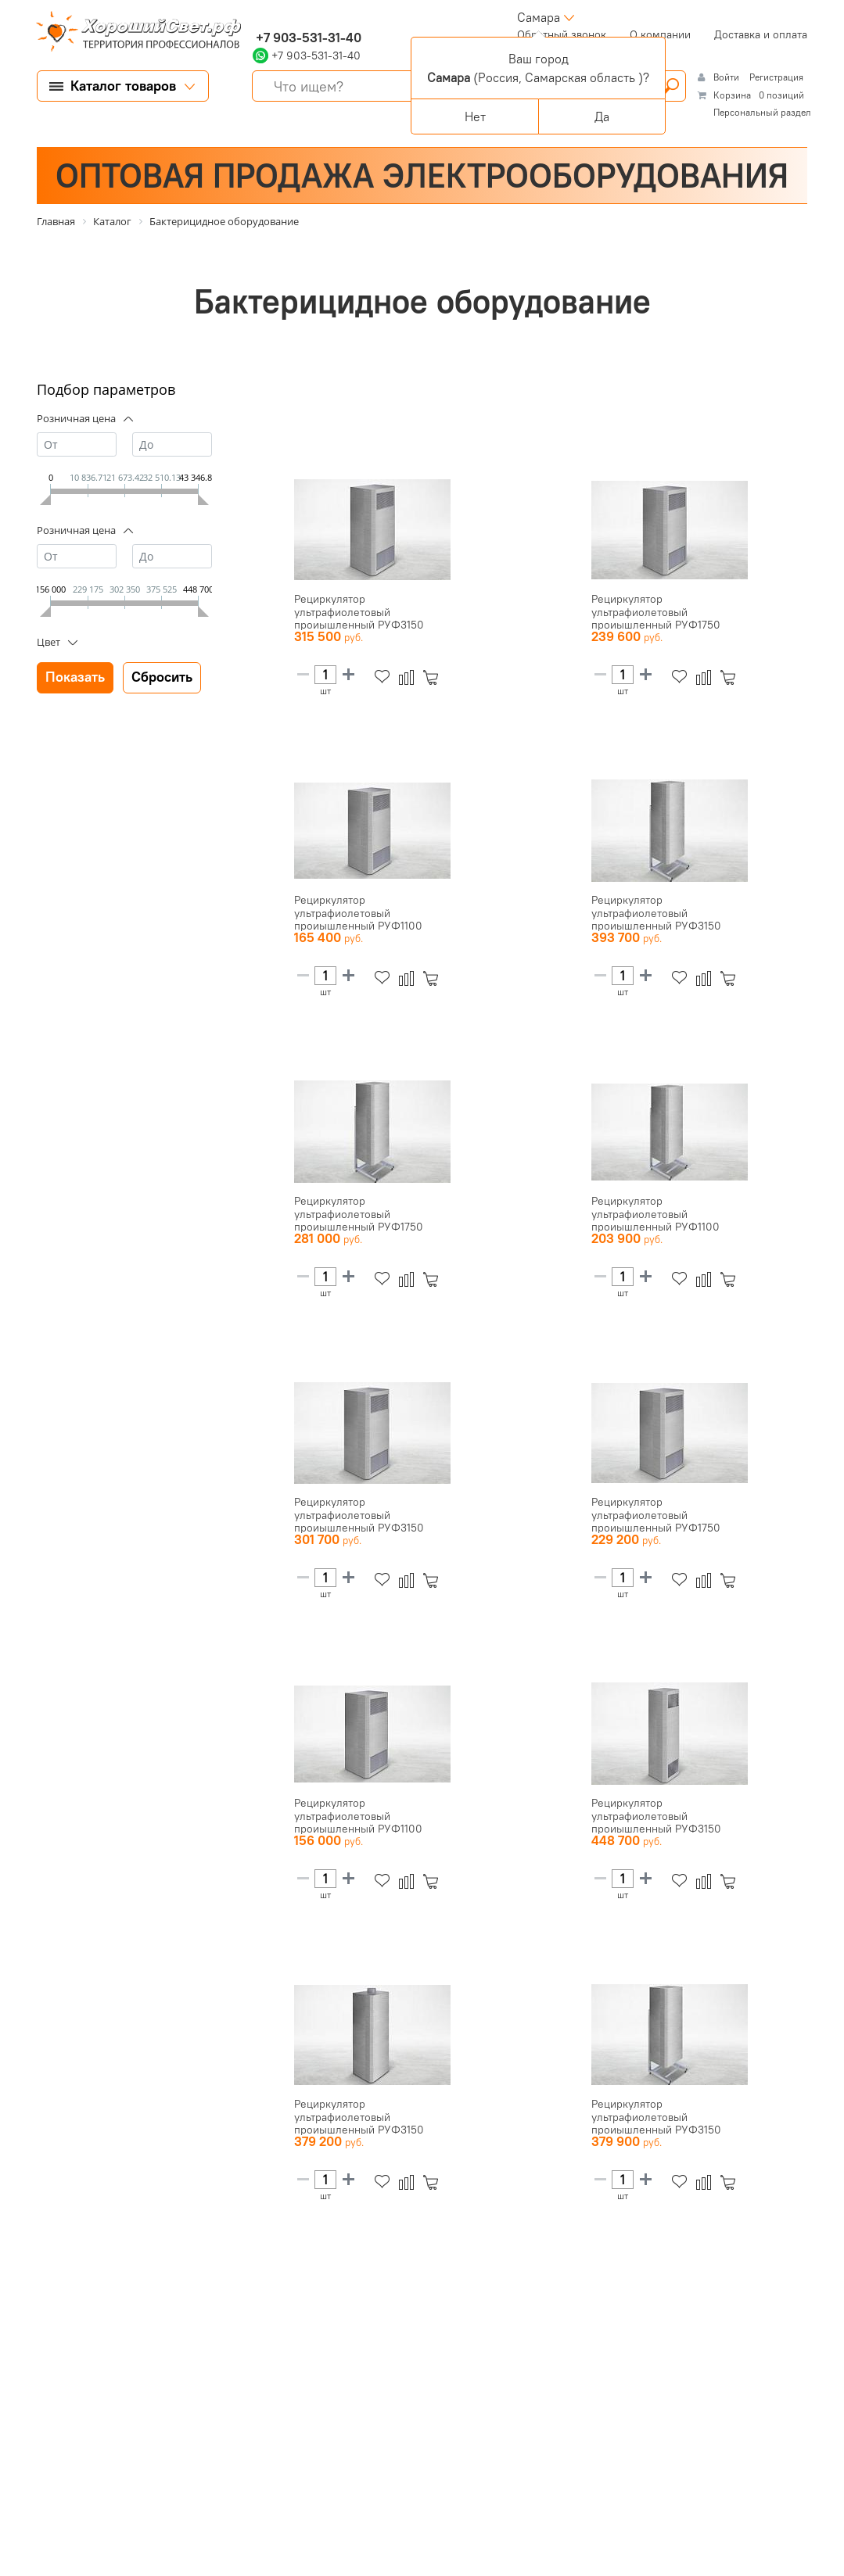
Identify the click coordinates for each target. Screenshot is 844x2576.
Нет (475, 116)
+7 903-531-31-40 (307, 37)
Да (601, 116)
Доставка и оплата (760, 34)
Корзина (732, 95)
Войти (727, 77)
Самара (538, 17)
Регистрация (776, 77)
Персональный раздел (762, 112)
